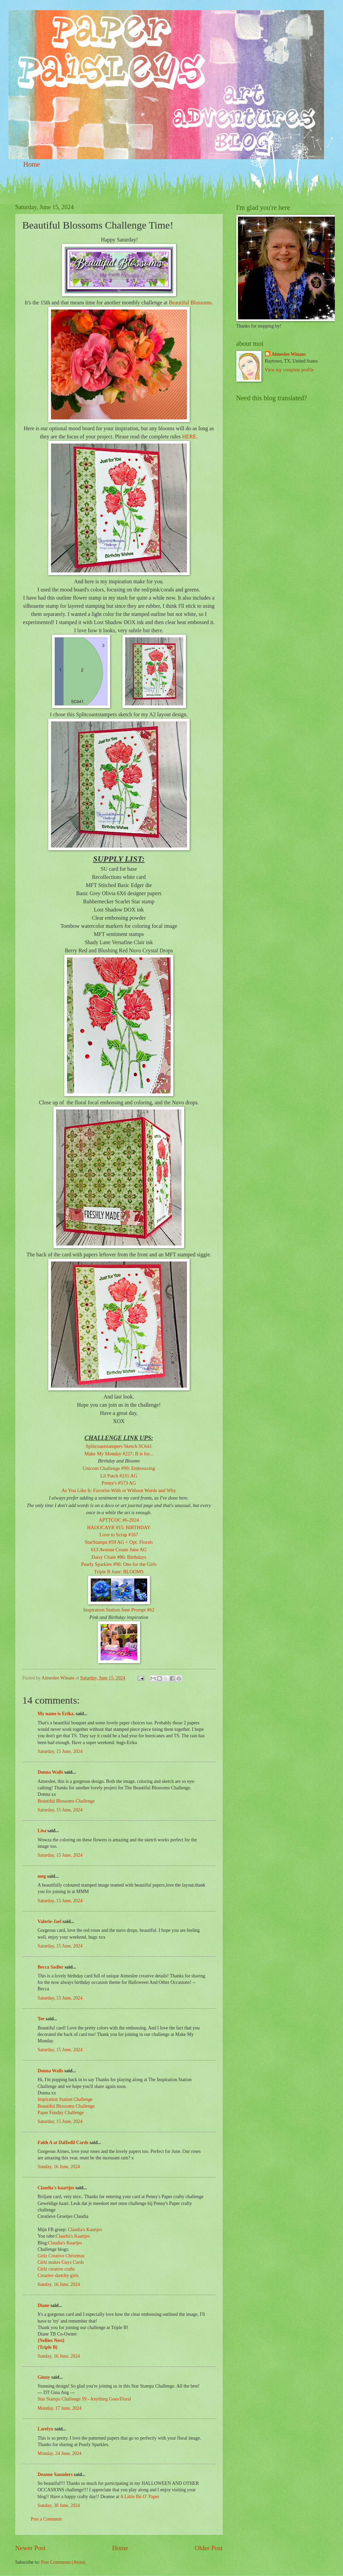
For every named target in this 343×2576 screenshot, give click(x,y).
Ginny (44, 2377)
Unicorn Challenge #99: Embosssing (119, 1468)
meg (42, 1876)
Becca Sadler (51, 1967)
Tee (42, 2018)
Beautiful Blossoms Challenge (66, 1801)
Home (31, 164)
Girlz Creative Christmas (62, 2255)
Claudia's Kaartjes (85, 2229)
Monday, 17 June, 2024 (60, 2408)
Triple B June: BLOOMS (118, 1571)
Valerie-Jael (50, 1921)
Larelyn (46, 2428)
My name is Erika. (56, 1713)
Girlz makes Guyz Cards (61, 2262)
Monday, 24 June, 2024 (60, 2453)
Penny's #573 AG (119, 1483)
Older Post (208, 2548)
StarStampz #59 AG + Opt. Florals (119, 1542)
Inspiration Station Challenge (65, 2099)
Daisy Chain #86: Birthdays (118, 1557)
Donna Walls (50, 1772)
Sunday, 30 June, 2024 (59, 2505)
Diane (44, 2305)
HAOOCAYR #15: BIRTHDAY (118, 1527)
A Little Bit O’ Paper (139, 2496)
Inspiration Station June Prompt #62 (118, 1609)
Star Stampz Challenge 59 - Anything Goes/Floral (84, 2399)
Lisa (42, 1830)
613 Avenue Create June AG (119, 1549)
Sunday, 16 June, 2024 (59, 2166)
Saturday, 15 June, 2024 (60, 1751)
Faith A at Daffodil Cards (63, 2142)
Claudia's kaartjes (56, 2187)
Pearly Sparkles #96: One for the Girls (118, 1564)
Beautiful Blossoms (190, 302)
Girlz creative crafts (56, 2269)
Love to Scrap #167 (119, 1534)
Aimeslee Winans (289, 354)
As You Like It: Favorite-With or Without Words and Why (119, 1490)
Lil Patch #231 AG (118, 1475)
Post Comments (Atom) (63, 2562)
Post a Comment (46, 2519)
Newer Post (30, 2548)
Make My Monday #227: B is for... (118, 1453)
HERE (189, 436)
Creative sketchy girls (58, 2275)
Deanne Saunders (55, 2474)
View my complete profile (289, 369)
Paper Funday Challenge (61, 2112)
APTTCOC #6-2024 (119, 1520)
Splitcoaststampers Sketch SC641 (119, 1446)
